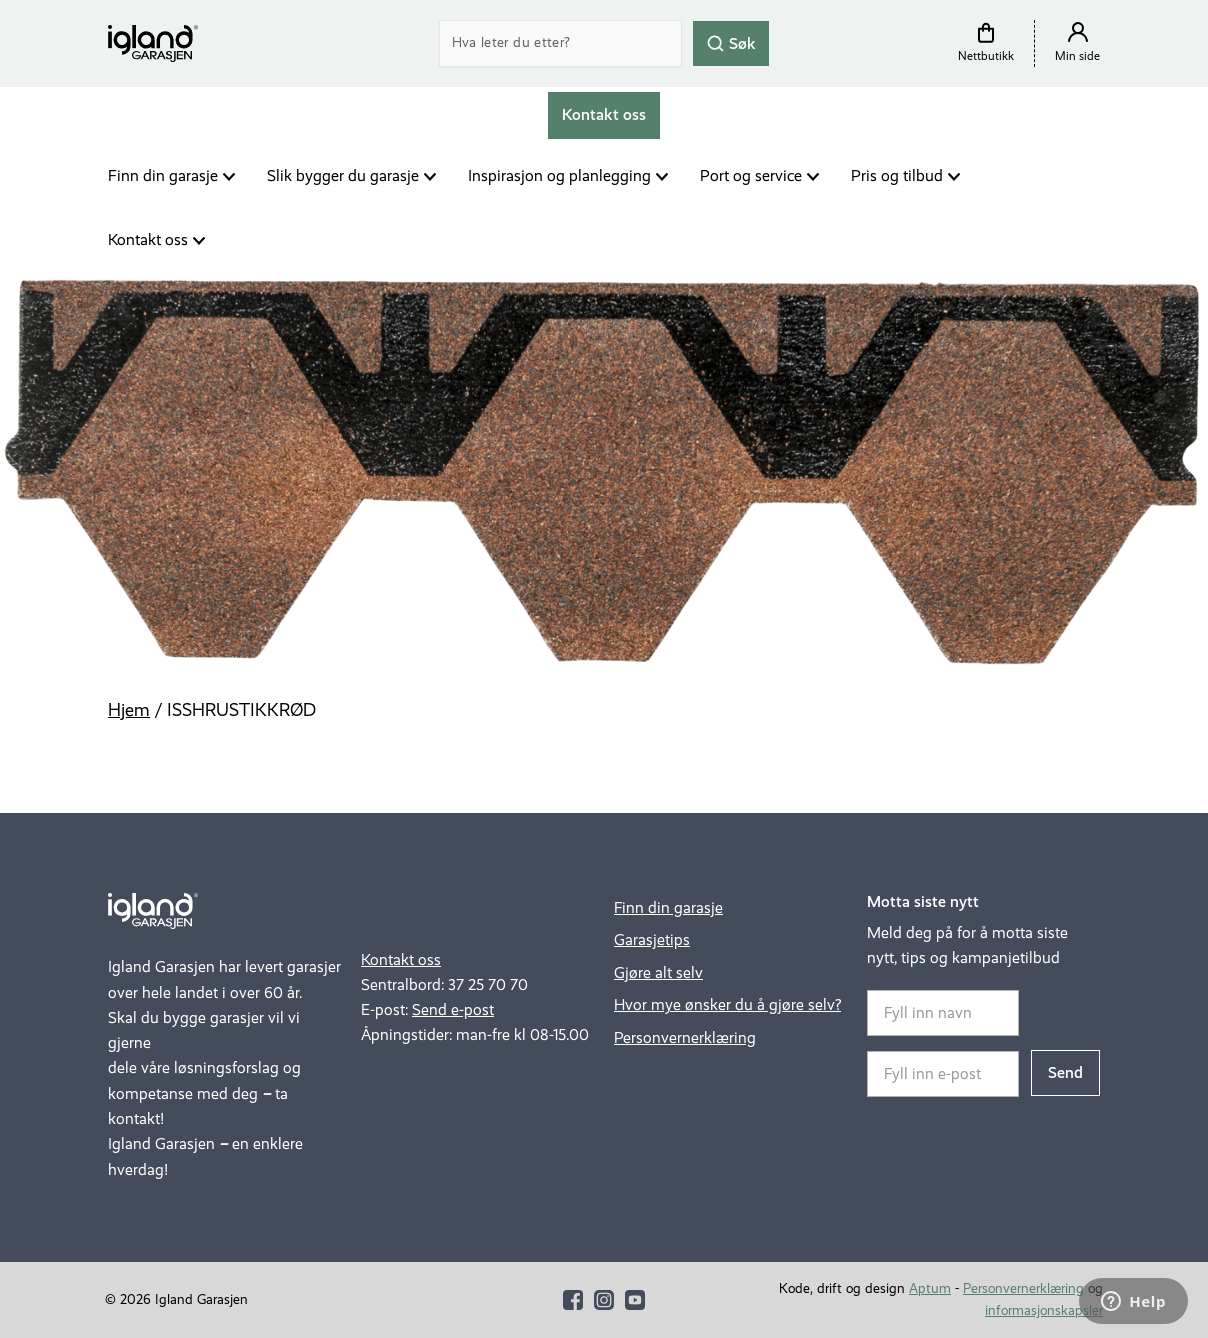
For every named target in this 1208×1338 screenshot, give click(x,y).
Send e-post (453, 1009)
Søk (731, 42)
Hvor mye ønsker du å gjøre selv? (727, 1004)
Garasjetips (652, 939)
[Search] (561, 43)
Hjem (129, 710)
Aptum (930, 1288)
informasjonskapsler (1044, 1310)
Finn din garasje (163, 175)
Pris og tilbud (897, 175)
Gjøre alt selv (658, 972)
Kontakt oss (148, 239)
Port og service (751, 175)
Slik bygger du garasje (343, 175)
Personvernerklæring (685, 1037)
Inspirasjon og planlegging (559, 175)
